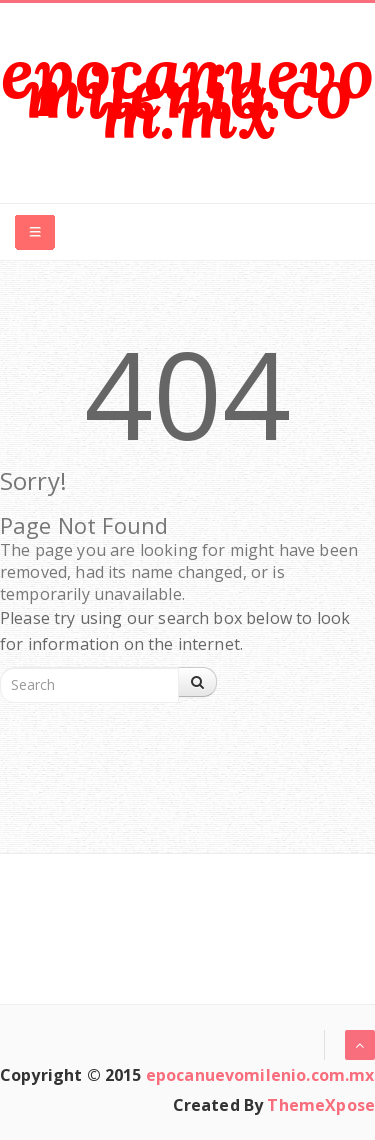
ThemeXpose (321, 1105)
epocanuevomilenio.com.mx (187, 92)
